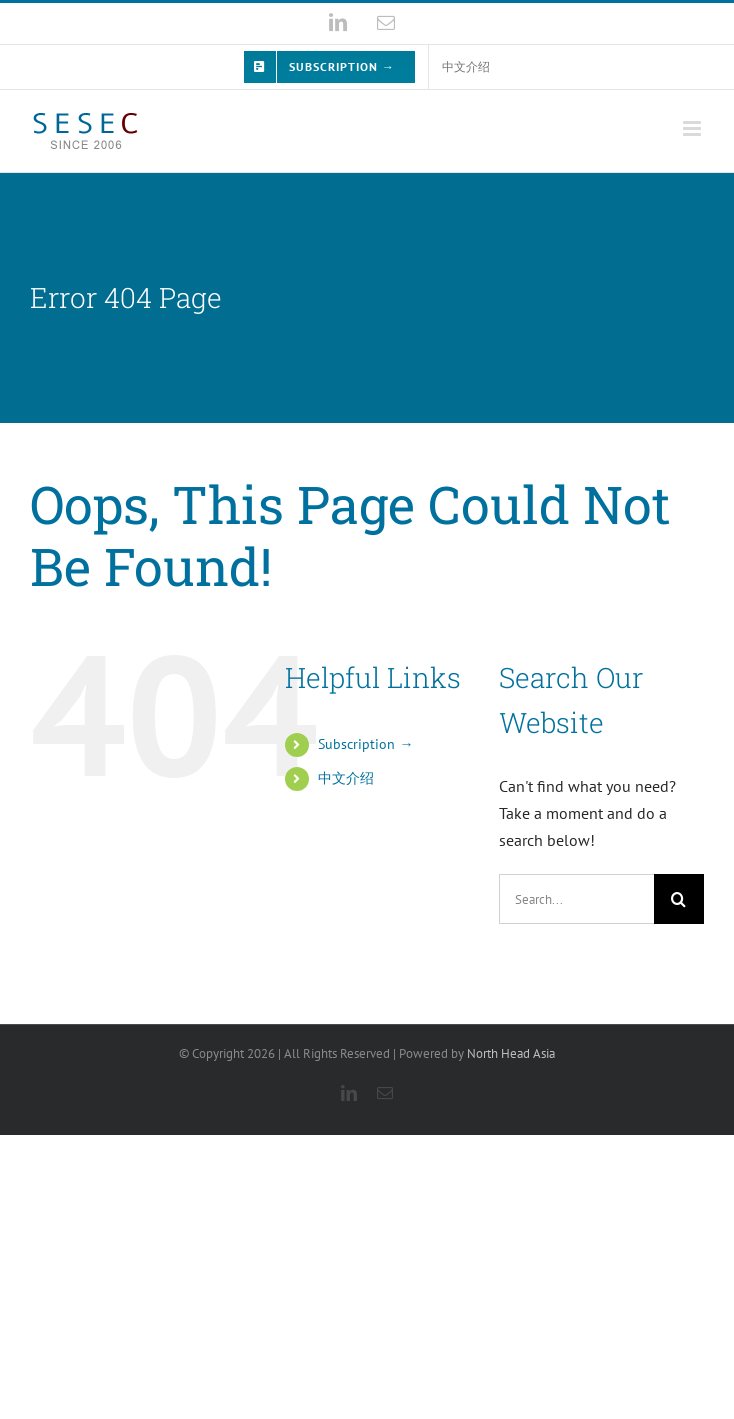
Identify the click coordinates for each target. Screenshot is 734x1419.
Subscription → (365, 744)
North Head (511, 1053)
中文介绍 (346, 778)
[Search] (679, 899)
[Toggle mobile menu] (693, 128)
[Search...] (576, 899)
